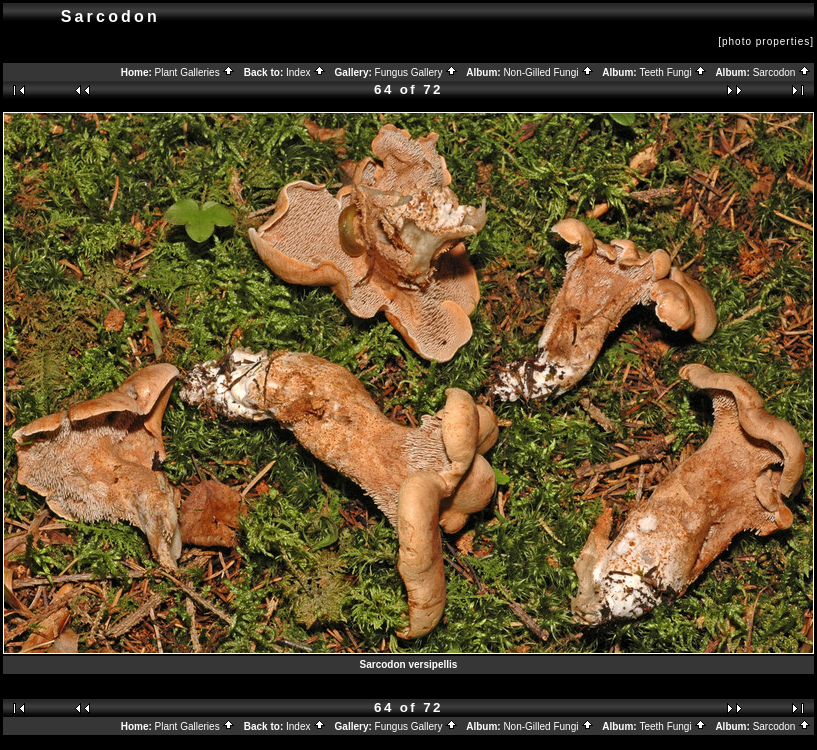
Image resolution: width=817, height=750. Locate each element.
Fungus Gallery (417, 72)
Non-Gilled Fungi (548, 72)
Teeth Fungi (673, 72)
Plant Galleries (195, 72)
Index (306, 72)
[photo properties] (766, 41)
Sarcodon (782, 72)
